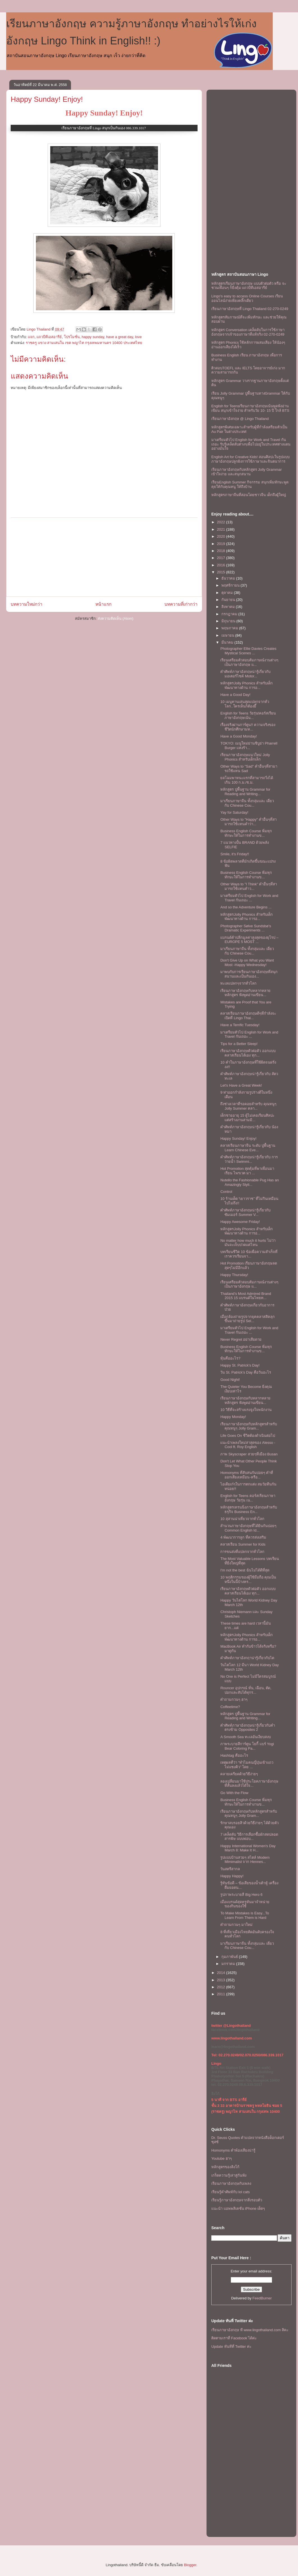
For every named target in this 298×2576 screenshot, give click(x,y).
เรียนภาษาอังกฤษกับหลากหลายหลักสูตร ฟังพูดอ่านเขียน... (245, 993)
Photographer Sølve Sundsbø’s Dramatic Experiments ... (245, 928)
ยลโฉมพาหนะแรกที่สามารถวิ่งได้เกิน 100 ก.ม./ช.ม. (246, 780)
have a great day (119, 337)
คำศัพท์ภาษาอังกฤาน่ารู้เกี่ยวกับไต (247, 1658)
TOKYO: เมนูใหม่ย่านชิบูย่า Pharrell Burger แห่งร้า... (248, 745)
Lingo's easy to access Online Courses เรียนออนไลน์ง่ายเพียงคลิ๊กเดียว (247, 298)
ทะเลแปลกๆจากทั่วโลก (238, 983)
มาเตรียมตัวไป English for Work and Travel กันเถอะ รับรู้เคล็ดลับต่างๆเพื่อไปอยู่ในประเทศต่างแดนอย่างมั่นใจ (250, 444)
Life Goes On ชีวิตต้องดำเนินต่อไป (247, 1435)
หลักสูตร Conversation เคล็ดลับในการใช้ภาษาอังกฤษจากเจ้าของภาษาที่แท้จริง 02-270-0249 (248, 332)
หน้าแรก (103, 604)
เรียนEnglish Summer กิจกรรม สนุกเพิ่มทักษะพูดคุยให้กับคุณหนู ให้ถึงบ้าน (249, 484)
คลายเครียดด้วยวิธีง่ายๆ (239, 1774)
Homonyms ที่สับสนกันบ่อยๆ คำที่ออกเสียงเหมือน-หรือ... (246, 1475)
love (138, 337)
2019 (221, 544)
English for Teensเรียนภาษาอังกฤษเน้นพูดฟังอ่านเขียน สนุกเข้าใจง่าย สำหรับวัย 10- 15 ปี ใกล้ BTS (250, 408)
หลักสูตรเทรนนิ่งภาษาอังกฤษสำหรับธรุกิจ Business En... (248, 1509)
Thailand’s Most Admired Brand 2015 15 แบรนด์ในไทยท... (245, 1296)
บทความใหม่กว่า (26, 604)
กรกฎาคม (230, 614)
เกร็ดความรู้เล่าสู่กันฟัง (228, 2175)
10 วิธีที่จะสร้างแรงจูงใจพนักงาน (245, 1410)
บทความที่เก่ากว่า (181, 604)
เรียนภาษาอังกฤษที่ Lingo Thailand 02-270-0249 (249, 309)
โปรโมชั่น (72, 337)
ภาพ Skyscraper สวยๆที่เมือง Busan (249, 1454)
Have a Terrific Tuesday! (239, 1025)
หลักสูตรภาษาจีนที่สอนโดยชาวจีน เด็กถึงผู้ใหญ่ (248, 495)
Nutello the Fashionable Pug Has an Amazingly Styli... (249, 1182)
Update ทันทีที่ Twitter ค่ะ (231, 2346)
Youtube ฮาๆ (221, 2158)
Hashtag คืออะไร (234, 1755)
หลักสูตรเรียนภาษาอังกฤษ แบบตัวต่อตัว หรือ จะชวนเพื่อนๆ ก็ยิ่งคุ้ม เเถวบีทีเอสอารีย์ (248, 285)
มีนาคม (228, 642)
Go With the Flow (234, 1793)
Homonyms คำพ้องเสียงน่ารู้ (233, 2150)
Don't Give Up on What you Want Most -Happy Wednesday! (247, 962)
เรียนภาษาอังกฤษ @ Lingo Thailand (240, 419)
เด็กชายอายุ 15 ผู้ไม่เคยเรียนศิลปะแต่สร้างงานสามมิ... (247, 1117)
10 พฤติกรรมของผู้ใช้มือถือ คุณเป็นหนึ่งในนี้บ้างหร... (248, 1579)
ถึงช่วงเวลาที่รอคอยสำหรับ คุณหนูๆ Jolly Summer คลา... (248, 1106)
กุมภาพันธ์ (230, 1957)
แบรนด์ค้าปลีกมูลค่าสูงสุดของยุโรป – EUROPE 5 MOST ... (249, 939)
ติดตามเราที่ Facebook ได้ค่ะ (234, 2338)
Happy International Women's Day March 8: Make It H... (248, 1848)
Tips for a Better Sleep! (238, 1044)
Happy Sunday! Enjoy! (47, 99)
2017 (221, 558)
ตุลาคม (227, 593)
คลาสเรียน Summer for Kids (242, 1544)
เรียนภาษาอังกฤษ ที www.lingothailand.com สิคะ (249, 2330)
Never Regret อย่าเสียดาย (241, 1339)
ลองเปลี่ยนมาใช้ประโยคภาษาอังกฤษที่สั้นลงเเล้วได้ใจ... (249, 1783)
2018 (221, 551)
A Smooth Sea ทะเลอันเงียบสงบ (245, 1737)
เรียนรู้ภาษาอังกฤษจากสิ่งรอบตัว (236, 2200)
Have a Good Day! (235, 695)
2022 (221, 522)
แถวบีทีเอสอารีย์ (49, 337)
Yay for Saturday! (234, 812)
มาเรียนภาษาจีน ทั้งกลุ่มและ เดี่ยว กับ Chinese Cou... (247, 803)
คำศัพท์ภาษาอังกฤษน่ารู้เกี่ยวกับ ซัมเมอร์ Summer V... (245, 1212)
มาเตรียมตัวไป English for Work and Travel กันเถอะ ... (249, 898)
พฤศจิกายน (231, 585)
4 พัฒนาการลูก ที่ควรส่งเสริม (243, 1537)
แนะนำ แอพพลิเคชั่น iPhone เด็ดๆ (238, 2208)
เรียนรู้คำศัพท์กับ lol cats (230, 2192)
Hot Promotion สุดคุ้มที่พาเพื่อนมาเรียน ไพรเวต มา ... (247, 1170)
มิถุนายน (229, 621)
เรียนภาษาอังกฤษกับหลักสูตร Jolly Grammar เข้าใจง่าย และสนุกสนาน (246, 471)
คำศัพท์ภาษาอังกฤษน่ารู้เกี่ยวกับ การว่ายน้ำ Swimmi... (249, 1159)
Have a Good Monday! (238, 736)
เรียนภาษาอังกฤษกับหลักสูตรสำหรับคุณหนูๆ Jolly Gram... (248, 1426)
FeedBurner (262, 2298)
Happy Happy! (231, 1876)
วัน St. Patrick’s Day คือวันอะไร (245, 1372)
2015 (221, 572)
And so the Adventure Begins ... (245, 907)
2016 (221, 565)
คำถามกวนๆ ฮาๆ (233, 1699)
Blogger (190, 2565)
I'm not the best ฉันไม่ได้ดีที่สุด (244, 1570)
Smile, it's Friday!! (234, 854)
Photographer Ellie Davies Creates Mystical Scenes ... (248, 650)
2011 (221, 1994)
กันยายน (228, 600)
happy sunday (93, 337)
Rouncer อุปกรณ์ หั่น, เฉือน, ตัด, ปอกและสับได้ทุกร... (245, 1690)
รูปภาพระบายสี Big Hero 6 (241, 1894)
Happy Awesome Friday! (240, 1222)
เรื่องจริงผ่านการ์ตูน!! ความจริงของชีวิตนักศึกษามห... (247, 727)
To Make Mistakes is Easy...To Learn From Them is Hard (244, 1915)
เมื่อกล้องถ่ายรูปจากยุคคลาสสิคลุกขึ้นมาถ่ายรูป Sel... (247, 1319)
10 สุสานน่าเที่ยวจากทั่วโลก (242, 1519)
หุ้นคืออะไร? (230, 1358)
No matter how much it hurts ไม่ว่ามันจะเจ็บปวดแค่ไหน (247, 1242)
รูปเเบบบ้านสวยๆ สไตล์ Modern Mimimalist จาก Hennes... (244, 1859)
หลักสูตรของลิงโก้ (225, 2167)
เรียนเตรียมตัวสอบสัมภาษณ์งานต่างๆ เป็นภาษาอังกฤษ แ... (249, 662)
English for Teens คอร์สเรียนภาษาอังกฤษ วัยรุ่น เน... (247, 1498)
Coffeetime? (230, 1707)
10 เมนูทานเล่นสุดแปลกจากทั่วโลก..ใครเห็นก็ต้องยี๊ (244, 704)
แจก (31, 337)
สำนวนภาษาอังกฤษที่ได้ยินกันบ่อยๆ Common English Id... (248, 1528)
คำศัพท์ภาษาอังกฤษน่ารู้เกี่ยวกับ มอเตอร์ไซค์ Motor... (245, 674)
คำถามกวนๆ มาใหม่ (236, 1925)
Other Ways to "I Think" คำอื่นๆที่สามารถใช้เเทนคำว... (248, 886)
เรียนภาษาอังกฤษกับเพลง (231, 2183)
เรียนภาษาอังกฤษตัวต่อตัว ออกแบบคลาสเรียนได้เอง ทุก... (248, 1053)
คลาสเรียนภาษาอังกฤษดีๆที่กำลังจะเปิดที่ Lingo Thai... (248, 1015)
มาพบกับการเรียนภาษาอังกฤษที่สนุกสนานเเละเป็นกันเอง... (249, 974)
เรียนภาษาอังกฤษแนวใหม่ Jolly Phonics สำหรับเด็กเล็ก (245, 757)
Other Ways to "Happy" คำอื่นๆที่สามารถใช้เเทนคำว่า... (248, 821)
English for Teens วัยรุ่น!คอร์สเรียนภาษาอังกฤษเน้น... (248, 715)
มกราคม (228, 1964)
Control (226, 1191)
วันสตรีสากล (230, 1869)
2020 (221, 536)
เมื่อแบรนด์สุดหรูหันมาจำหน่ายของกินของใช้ (244, 1904)
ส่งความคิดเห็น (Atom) (116, 618)
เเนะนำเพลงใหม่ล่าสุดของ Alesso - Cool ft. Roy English (247, 1444)
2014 (221, 1973)
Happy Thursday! (234, 1275)
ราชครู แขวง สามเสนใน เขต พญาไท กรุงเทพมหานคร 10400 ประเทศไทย (84, 343)
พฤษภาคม (230, 628)
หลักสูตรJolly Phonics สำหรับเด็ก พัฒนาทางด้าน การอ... (246, 685)
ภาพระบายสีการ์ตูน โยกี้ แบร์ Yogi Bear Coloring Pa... (247, 1746)
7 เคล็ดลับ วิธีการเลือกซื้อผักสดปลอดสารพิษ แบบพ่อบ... (249, 1836)
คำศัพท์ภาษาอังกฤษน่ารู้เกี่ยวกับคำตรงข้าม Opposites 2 (247, 1727)
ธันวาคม (228, 578)
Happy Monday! (233, 1417)
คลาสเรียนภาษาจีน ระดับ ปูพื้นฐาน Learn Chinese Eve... (247, 1147)
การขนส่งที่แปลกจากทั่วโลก (242, 1552)
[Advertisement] (104, 557)
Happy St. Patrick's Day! (240, 1365)
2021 (221, 529)
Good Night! (230, 1380)
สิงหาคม (228, 607)
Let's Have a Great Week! (241, 1085)
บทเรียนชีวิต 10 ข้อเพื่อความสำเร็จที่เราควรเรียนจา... (249, 1254)
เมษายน (228, 635)
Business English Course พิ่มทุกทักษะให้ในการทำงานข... (246, 833)
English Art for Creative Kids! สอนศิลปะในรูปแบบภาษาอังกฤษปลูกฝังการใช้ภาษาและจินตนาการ (250, 459)
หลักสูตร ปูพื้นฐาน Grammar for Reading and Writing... (245, 791)
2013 (221, 1980)
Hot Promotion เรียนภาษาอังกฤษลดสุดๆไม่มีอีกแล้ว (248, 1265)
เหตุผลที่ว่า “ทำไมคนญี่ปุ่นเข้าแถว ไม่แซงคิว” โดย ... (246, 1764)
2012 (221, 1987)
